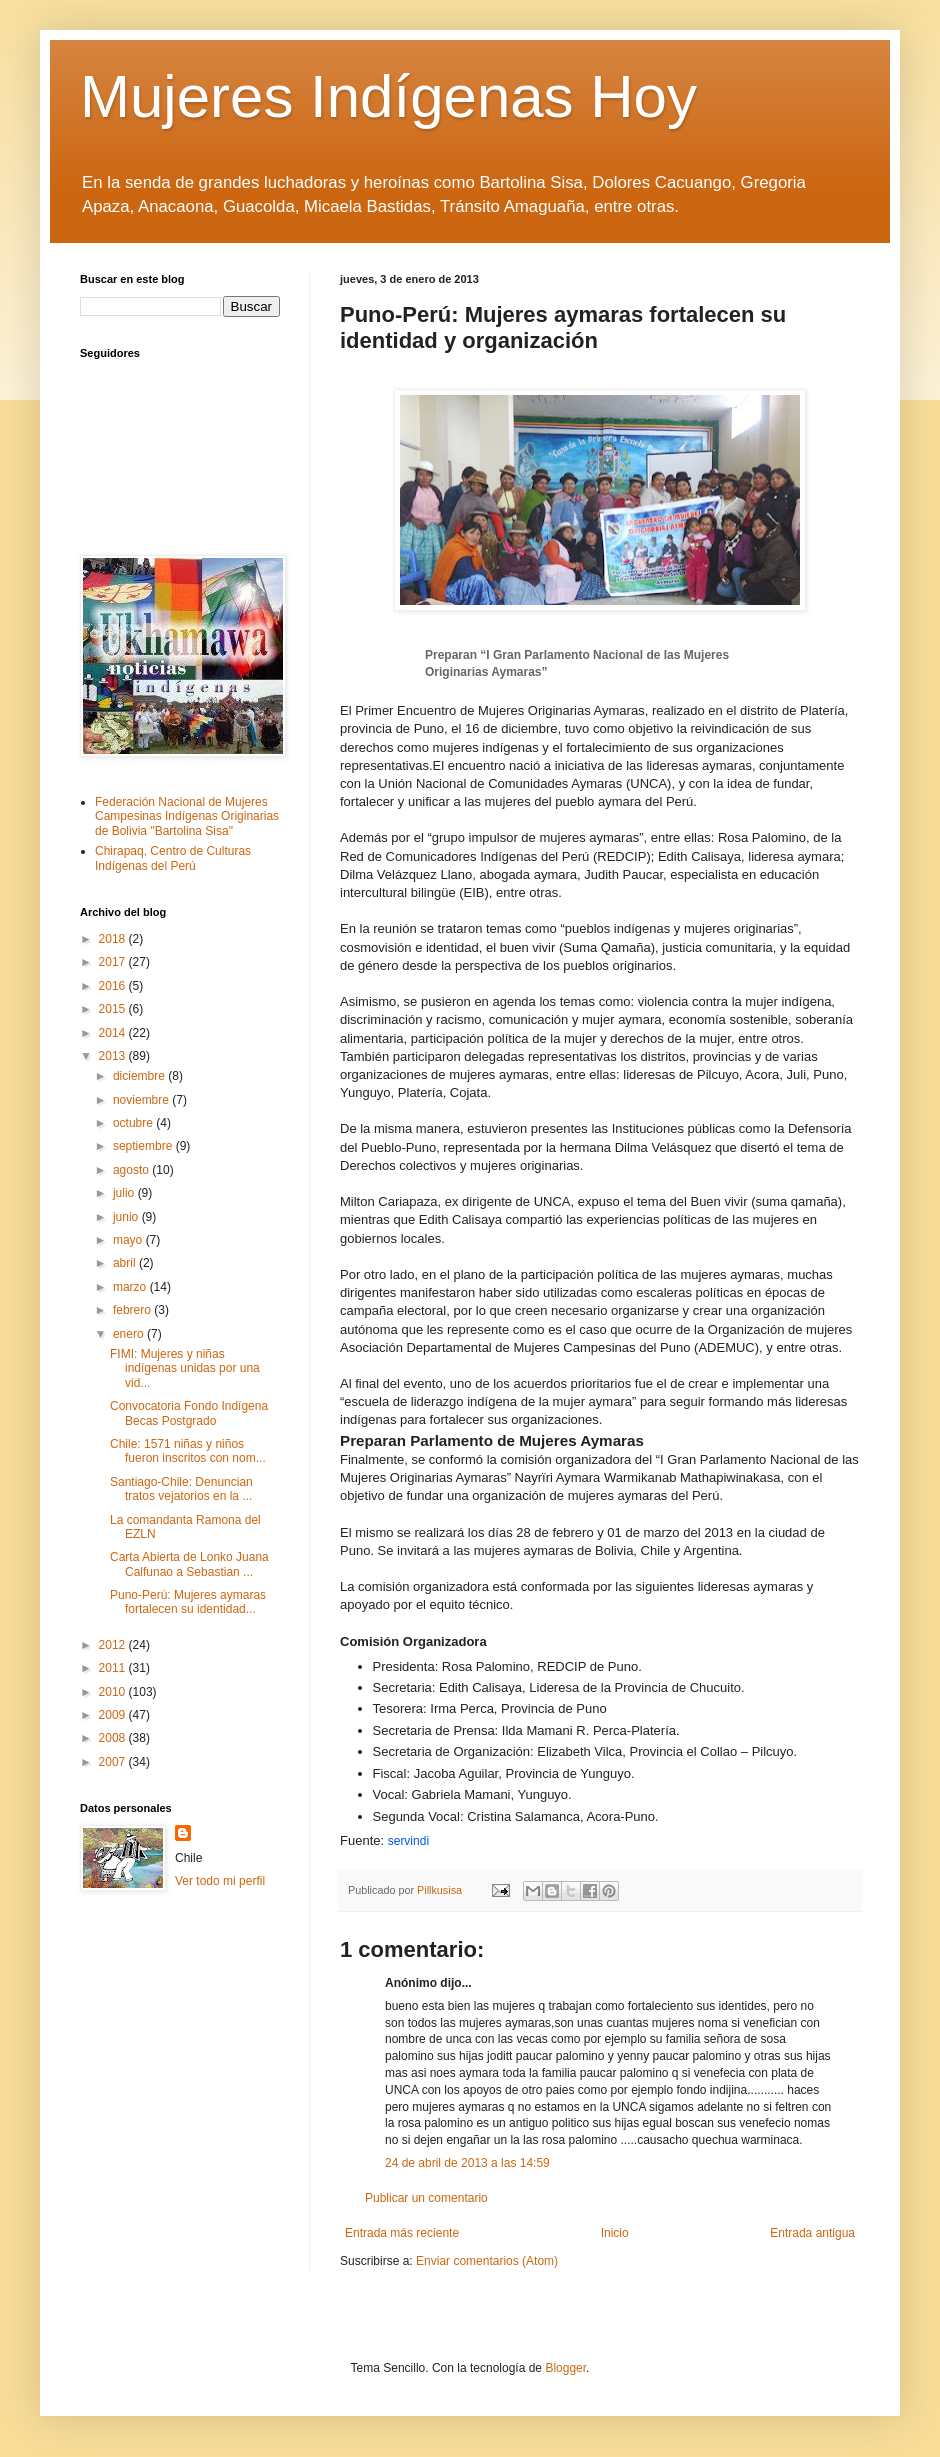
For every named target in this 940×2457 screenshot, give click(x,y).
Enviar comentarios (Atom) (487, 2261)
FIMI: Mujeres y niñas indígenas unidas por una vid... (185, 1368)
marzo (131, 1287)
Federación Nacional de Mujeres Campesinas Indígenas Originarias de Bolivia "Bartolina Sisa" (187, 816)
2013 (114, 1056)
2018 (114, 939)
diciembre (140, 1076)
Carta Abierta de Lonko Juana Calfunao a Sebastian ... (189, 1564)
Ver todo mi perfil (220, 1881)
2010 (114, 1692)
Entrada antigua (812, 2233)
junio (127, 1217)
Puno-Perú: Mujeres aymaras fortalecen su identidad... (188, 1602)
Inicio (615, 2233)
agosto (132, 1170)
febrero (133, 1310)
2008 (114, 1738)
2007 (114, 1762)
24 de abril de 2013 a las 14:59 (467, 2163)
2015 (114, 1009)
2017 (114, 962)
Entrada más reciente (402, 2233)
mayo (129, 1240)
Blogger (565, 2368)
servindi (408, 1841)
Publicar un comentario (426, 2198)
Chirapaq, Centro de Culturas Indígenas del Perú (173, 858)
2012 (114, 1645)
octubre (134, 1123)
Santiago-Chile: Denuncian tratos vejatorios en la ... (181, 1489)
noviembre (142, 1100)
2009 (114, 1715)
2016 (114, 986)
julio (125, 1193)
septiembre (144, 1146)
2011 (114, 1668)
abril (126, 1263)
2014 (114, 1033)
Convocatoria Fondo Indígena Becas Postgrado (189, 1413)
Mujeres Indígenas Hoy (388, 96)
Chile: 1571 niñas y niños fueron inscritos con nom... (188, 1451)
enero (130, 1334)
